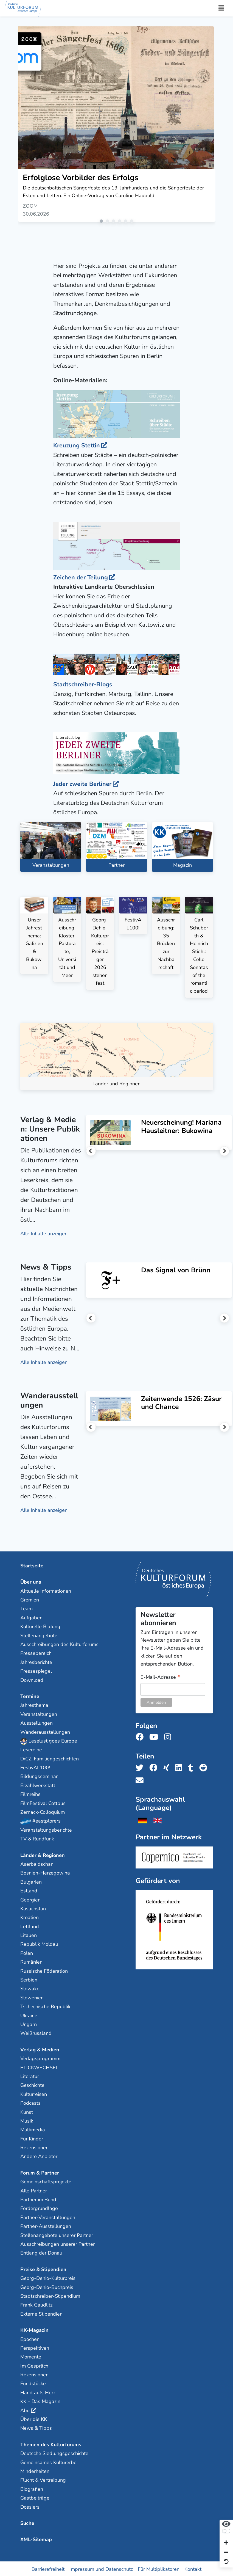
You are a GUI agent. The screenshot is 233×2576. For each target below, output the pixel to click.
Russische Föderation (44, 1970)
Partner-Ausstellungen (45, 2225)
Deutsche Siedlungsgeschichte (54, 2453)
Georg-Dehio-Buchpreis (46, 2286)
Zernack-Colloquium (42, 1811)
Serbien (28, 1979)
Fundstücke (33, 2383)
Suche (27, 2522)
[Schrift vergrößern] (226, 2543)
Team (26, 1608)
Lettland (29, 1925)
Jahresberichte (36, 1661)
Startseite (31, 1565)
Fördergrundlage (39, 2208)
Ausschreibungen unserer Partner (57, 2243)
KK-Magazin (34, 2329)
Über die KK (33, 2418)
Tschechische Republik (45, 2006)
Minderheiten (34, 2470)
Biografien (31, 2488)
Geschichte (32, 2084)
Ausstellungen (36, 1722)
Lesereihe (31, 1749)
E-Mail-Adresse (161, 1676)
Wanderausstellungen (45, 1731)
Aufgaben (31, 1617)
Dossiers (30, 2506)
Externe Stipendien (41, 2313)
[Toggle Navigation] (221, 8)
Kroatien (29, 1917)
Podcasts (30, 2102)
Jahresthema (34, 1704)
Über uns (30, 1581)
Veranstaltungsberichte (46, 1829)
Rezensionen (34, 2146)
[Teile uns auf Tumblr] (192, 1767)
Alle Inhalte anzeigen (44, 1232)
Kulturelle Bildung (40, 1626)
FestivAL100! (35, 1766)
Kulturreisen (33, 2093)
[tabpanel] (116, 124)
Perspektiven (34, 2347)
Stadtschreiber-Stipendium (50, 2295)
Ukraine (28, 2014)
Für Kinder (31, 2138)
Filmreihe (30, 1793)
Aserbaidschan (37, 1863)
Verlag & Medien (39, 2049)
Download (31, 1679)
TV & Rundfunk (37, 1838)
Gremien (29, 1599)
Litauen (28, 1934)
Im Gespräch (34, 2365)
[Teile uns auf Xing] (168, 1767)
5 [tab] (127, 222)
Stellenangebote (38, 1634)
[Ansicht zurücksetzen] (226, 2561)
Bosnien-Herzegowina (45, 1872)
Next (224, 1150)
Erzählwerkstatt (37, 1784)
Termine (29, 1695)
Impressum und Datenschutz (101, 2568)
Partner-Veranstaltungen (47, 2216)
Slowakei (30, 1988)
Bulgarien (31, 1881)
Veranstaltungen (38, 1713)
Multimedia (32, 2129)
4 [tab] (120, 222)
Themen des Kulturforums (50, 2443)
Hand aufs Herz (37, 2391)
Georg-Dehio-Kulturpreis (47, 2277)
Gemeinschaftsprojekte (45, 2181)
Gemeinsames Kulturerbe (48, 2461)
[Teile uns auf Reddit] (204, 1767)
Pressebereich (36, 1652)
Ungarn (28, 2023)
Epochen (30, 2338)
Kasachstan (33, 1908)
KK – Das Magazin (40, 2401)
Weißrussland (36, 2032)
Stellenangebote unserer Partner (56, 2234)
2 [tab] (108, 222)
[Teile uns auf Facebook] (155, 1767)
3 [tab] (114, 222)
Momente (30, 2356)
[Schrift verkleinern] (226, 2552)
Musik (26, 2120)
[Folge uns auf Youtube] (155, 1736)
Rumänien (31, 1961)
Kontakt (192, 2568)
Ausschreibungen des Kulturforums (59, 1643)
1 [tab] (102, 222)
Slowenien (32, 1997)
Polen (26, 1952)
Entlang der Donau (41, 2252)
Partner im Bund (38, 2198)
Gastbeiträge (34, 2497)
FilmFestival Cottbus (43, 1802)
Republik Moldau (39, 1943)
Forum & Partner (39, 2172)
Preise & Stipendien (43, 2268)
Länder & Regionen (42, 1854)
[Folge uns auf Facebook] (141, 1736)
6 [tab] (133, 222)
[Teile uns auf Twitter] (141, 1767)
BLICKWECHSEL (39, 2066)
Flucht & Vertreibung (43, 2479)
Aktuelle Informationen (45, 1590)
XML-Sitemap (36, 2539)
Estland (28, 1890)
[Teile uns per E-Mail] (141, 1779)
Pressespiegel (36, 1670)
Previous (91, 1150)
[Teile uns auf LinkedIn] (180, 1767)
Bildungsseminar (39, 1776)
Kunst (26, 2111)
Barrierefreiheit (48, 2568)
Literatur (29, 2075)
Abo (25, 2409)
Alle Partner (33, 2190)
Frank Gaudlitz (36, 2304)
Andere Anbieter (38, 2156)
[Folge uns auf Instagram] (169, 1736)
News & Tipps (36, 2427)
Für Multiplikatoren (158, 2568)
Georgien (30, 1899)
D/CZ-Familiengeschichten (49, 1758)
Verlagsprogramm (40, 2058)
